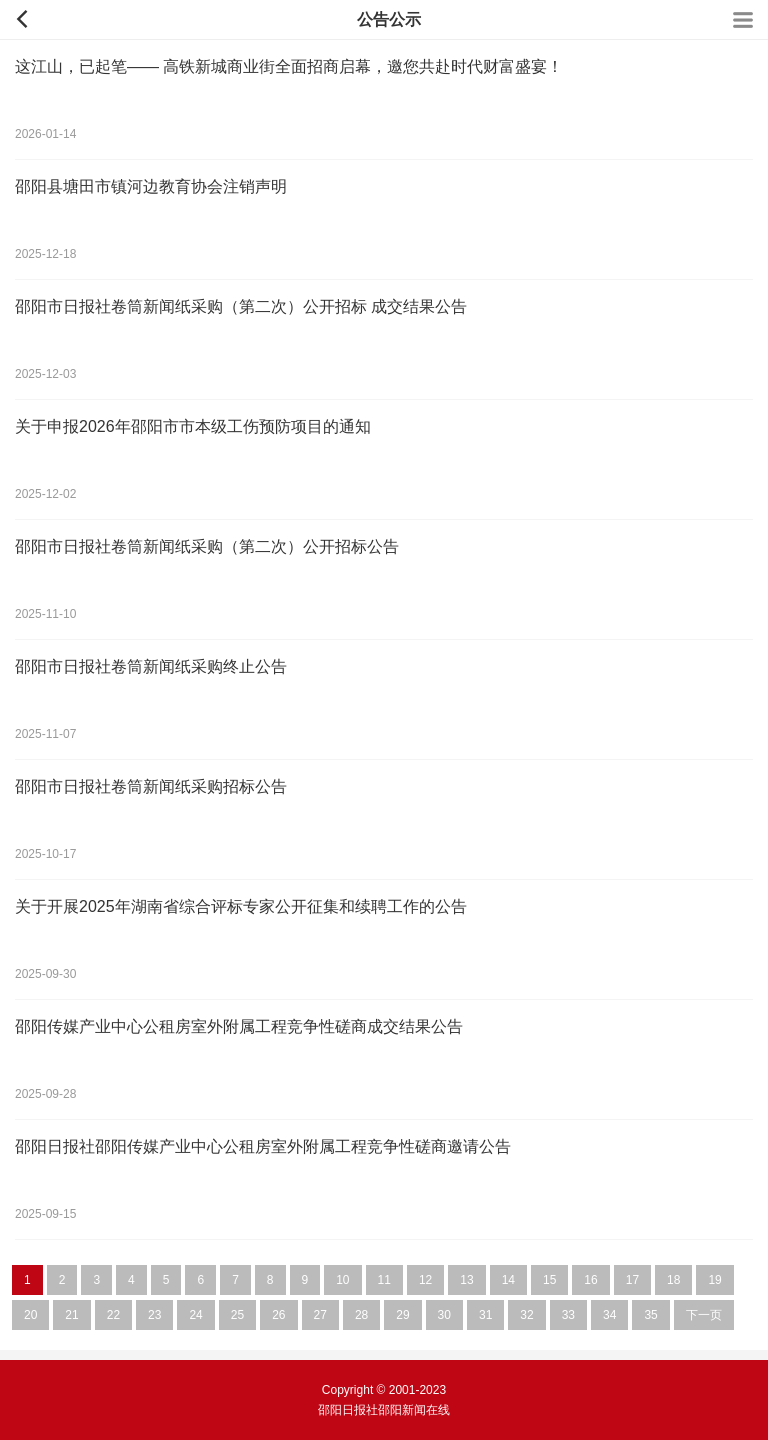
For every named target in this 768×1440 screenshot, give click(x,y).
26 (278, 1315)
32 (526, 1315)
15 (549, 1280)
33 (568, 1315)
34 (609, 1315)
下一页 (704, 1315)
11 (384, 1280)
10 (342, 1280)
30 (444, 1315)
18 (673, 1280)
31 (485, 1315)
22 (113, 1315)
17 (632, 1280)
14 (508, 1280)
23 (154, 1315)
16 (590, 1280)
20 (30, 1315)
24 (195, 1315)
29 (402, 1315)
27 (320, 1315)
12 (425, 1280)
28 (361, 1315)
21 (71, 1315)
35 (650, 1315)
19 (714, 1280)
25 (237, 1315)
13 (466, 1280)
